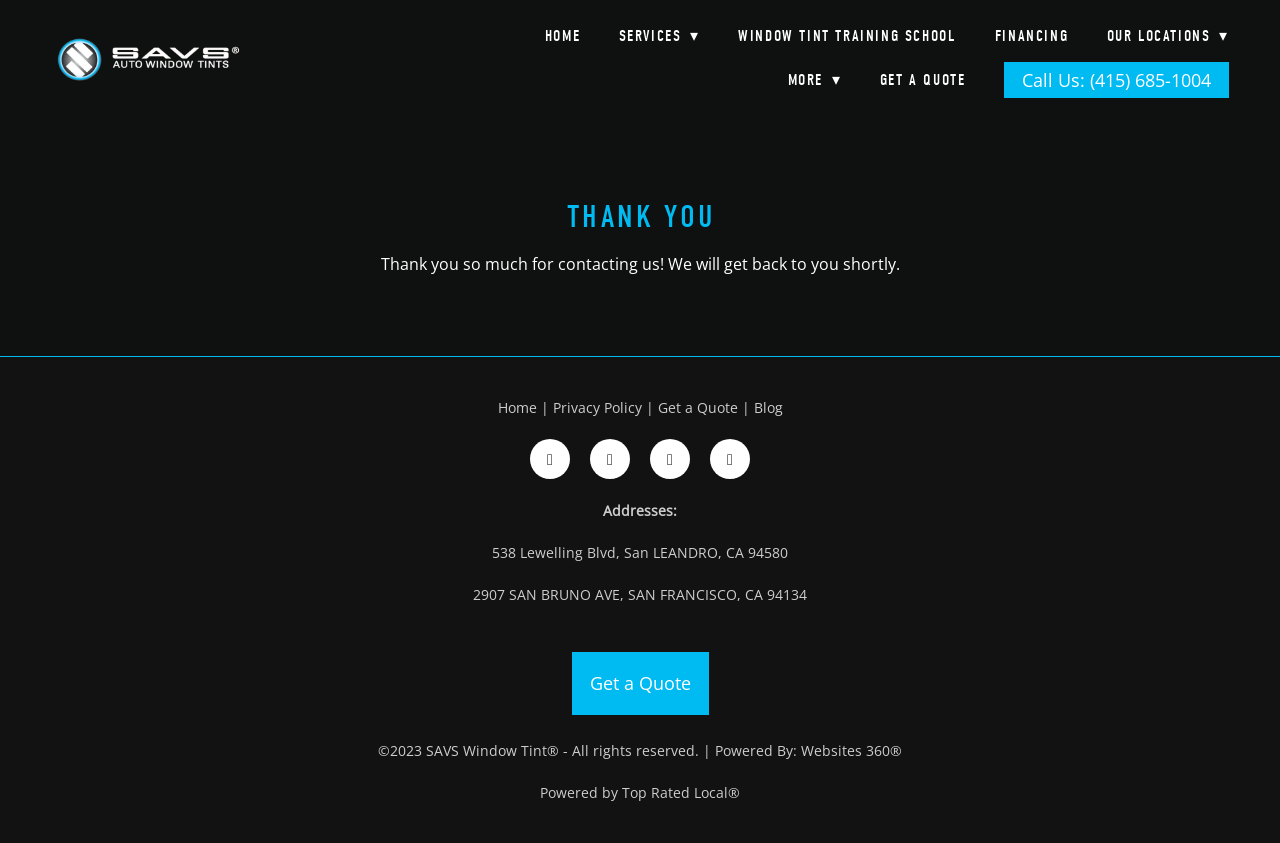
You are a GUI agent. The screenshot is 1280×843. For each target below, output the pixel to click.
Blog (768, 407)
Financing (1031, 36)
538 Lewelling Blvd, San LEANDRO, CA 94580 (640, 552)
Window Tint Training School (847, 36)
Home (562, 36)
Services (659, 36)
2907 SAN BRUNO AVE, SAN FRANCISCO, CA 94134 (640, 594)
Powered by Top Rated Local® (640, 792)
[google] (670, 459)
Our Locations (1168, 36)
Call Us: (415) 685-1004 (1116, 80)
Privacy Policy (597, 407)
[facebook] (550, 459)
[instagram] (610, 459)
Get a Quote (923, 80)
